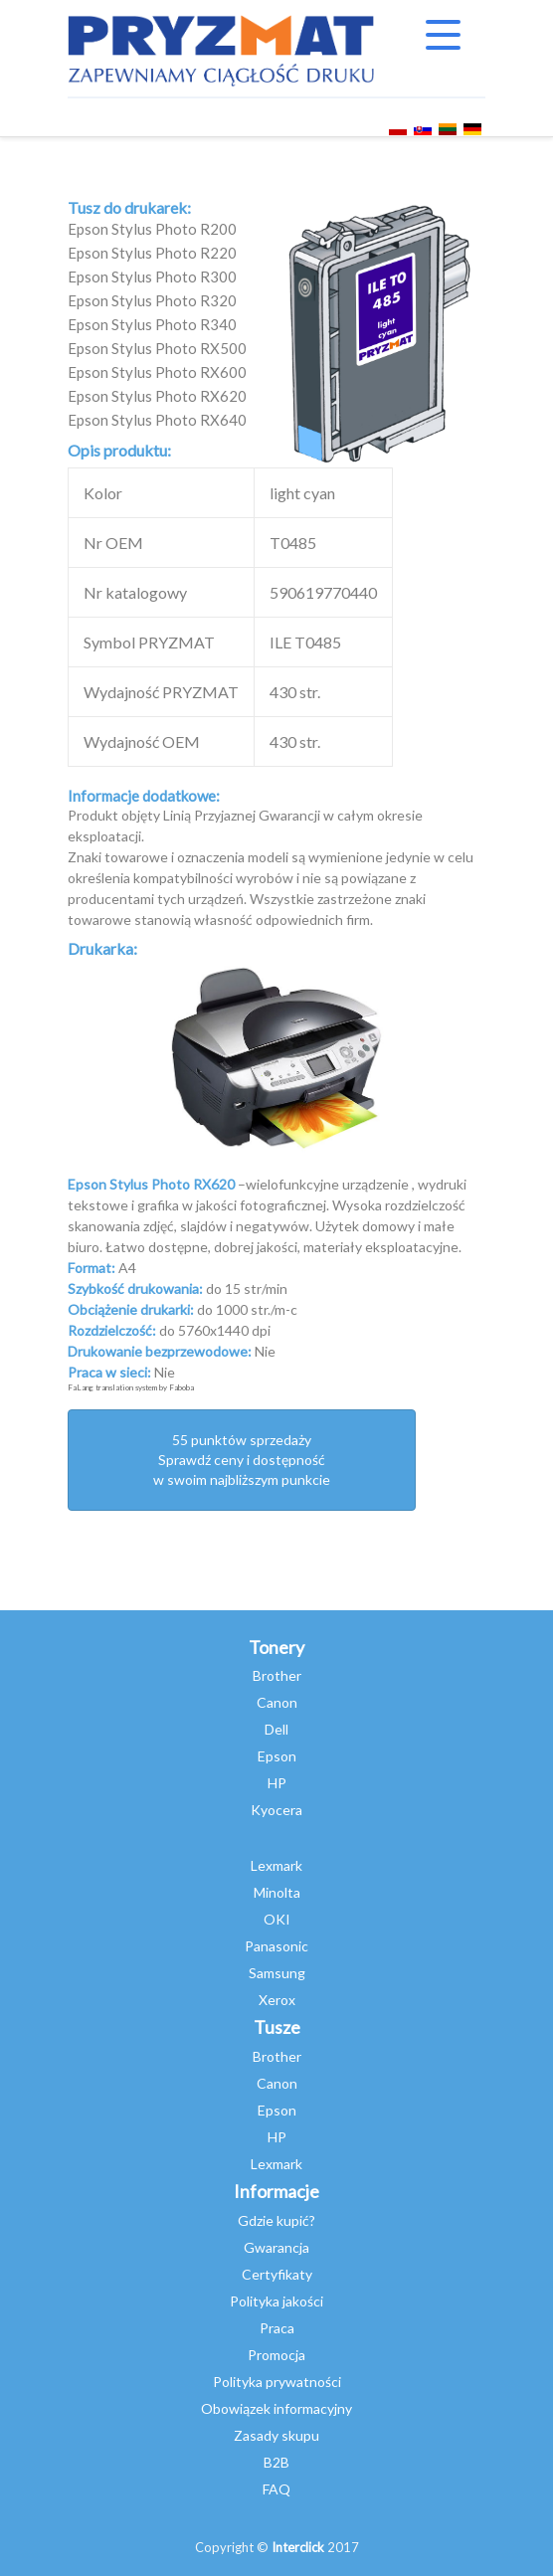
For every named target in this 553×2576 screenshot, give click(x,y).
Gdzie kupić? (276, 2220)
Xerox (277, 1999)
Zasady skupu (276, 2435)
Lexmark (276, 1865)
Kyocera (276, 1809)
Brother (277, 1675)
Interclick (298, 2547)
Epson (277, 1756)
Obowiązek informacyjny (276, 2408)
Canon (277, 1702)
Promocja (276, 2354)
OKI (277, 1919)
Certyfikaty (277, 2274)
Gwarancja (276, 2247)
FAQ (276, 2489)
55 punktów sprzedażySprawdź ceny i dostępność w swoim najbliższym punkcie (241, 1459)
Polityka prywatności (277, 2381)
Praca (277, 2327)
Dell (276, 1729)
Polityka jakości (276, 2301)
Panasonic (276, 1945)
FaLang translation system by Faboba (131, 1387)
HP (277, 1782)
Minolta (277, 1892)
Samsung (277, 1972)
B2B (276, 2462)
